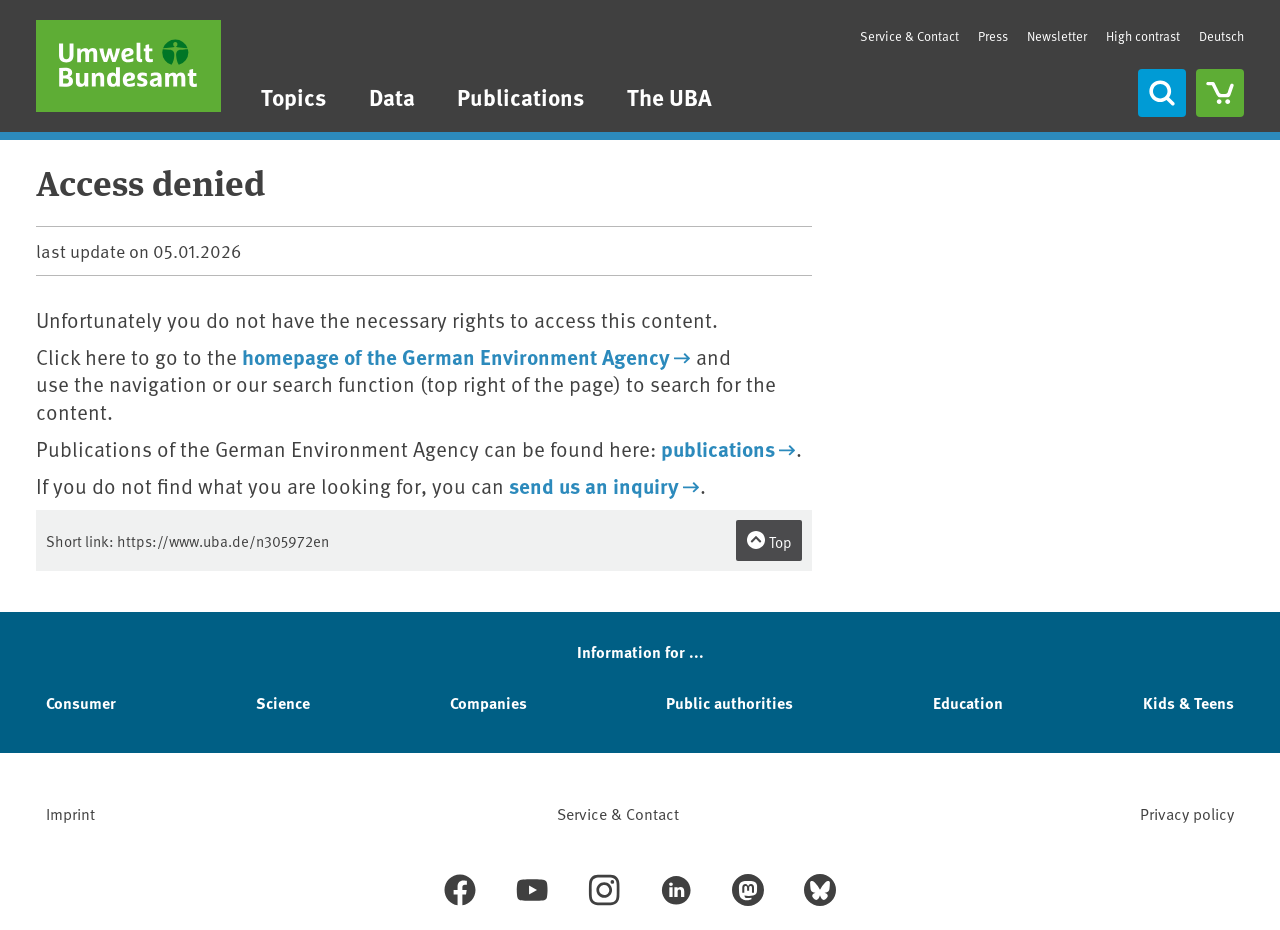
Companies (488, 702)
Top (769, 541)
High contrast (1143, 36)
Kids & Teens (1188, 702)
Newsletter (1057, 36)
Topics (293, 96)
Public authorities (729, 702)
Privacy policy (1187, 813)
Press (993, 36)
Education (968, 702)
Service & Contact (909, 36)
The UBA (669, 96)
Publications (520, 96)
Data (392, 96)
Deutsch (1221, 36)
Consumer (81, 702)
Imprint (70, 813)
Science (283, 702)
